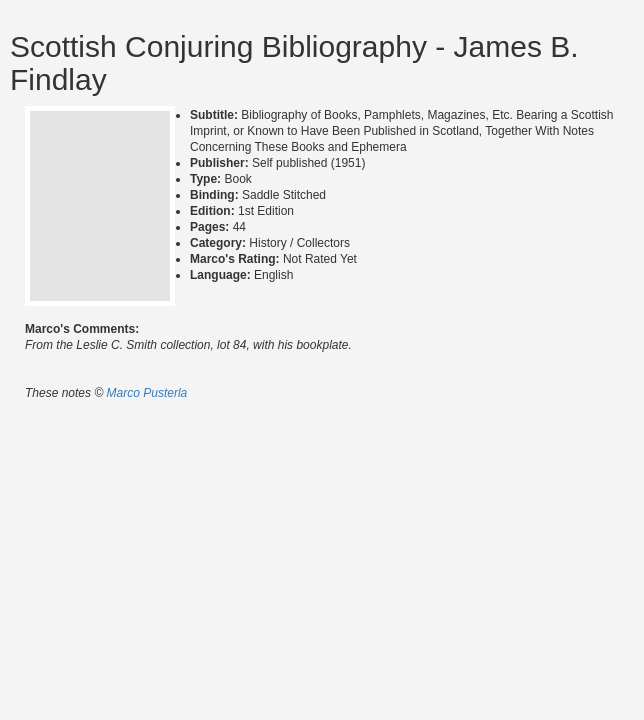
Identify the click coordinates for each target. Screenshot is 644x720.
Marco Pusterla (147, 393)
